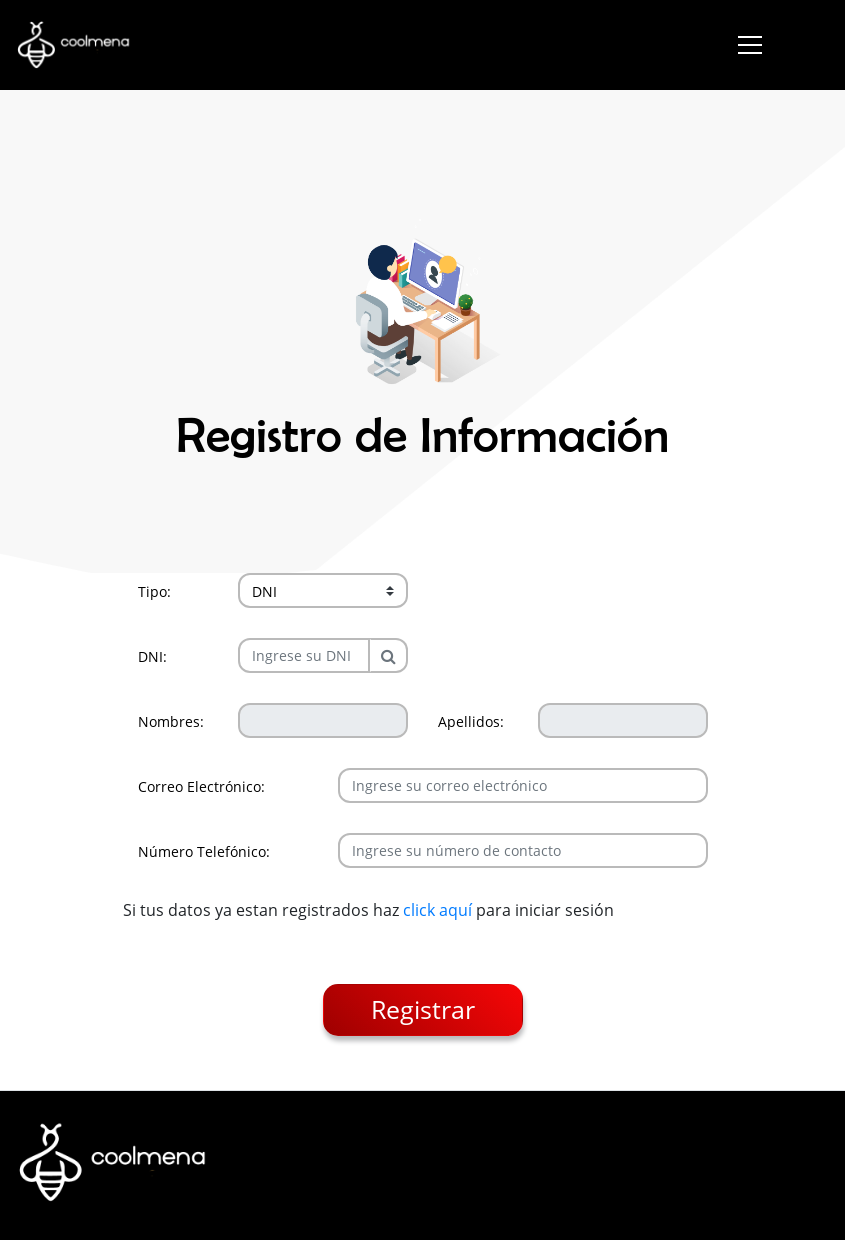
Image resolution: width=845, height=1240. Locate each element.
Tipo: (154, 591)
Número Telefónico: (204, 851)
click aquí (437, 910)
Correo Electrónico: (201, 786)
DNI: (152, 656)
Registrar (423, 1009)
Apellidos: (471, 721)
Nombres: (171, 721)
